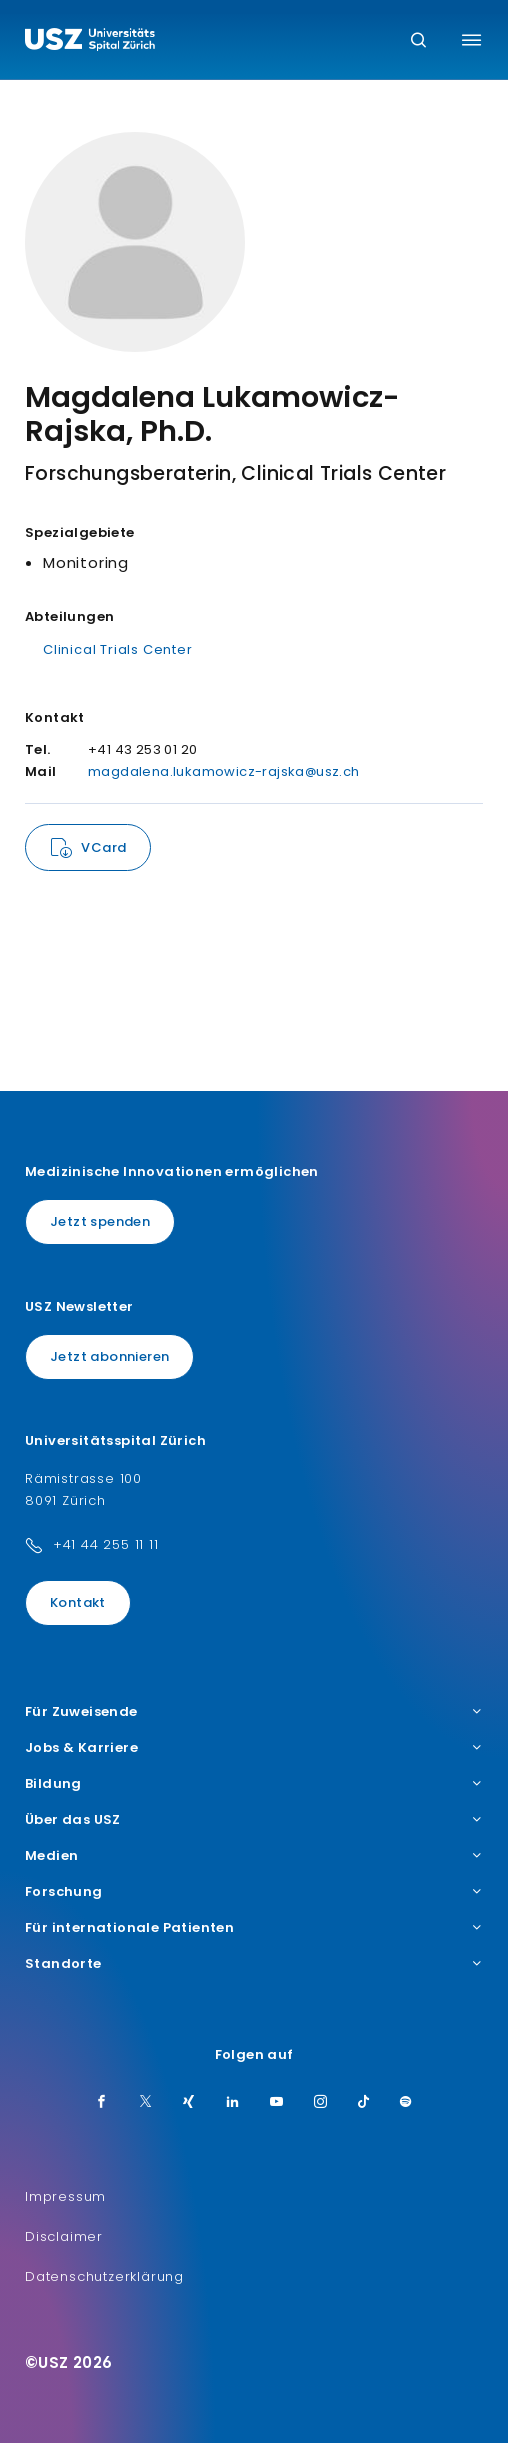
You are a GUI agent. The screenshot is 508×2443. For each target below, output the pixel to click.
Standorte (254, 1964)
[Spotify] (406, 2103)
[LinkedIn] (233, 2103)
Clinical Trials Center (118, 649)
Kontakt (78, 1602)
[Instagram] (321, 2103)
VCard (103, 847)
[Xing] (189, 2103)
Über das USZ (254, 1820)
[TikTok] (364, 2103)
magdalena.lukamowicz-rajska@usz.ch (224, 771)
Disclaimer (64, 2236)
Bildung (254, 1784)
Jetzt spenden (100, 1221)
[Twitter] (146, 2103)
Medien (254, 1856)
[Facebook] (102, 2103)
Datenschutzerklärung (104, 2276)
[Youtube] (277, 2103)
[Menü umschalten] (471, 40)
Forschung (254, 1892)
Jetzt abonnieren (109, 1356)
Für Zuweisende (254, 1712)
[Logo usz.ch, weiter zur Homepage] (90, 42)
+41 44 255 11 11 (106, 1544)
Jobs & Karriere (254, 1748)
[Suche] (418, 41)
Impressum (65, 2196)
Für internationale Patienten (254, 1928)
